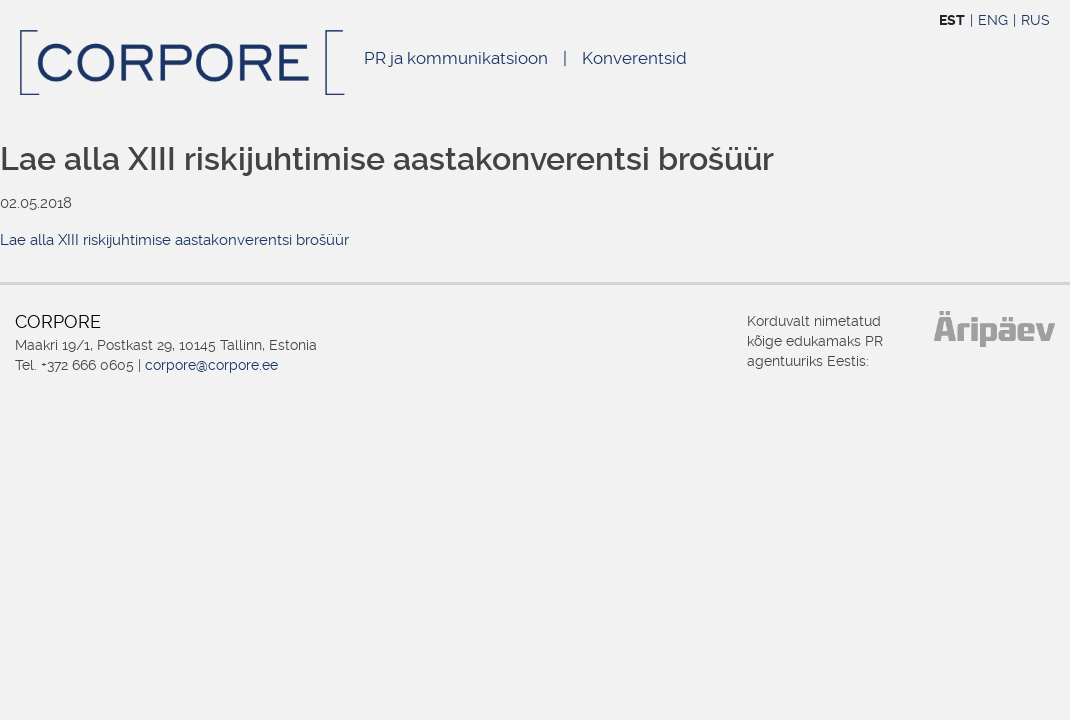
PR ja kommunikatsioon (456, 58)
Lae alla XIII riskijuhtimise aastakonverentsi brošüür (174, 240)
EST (952, 20)
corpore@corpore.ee (211, 365)
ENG (993, 20)
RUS (1035, 20)
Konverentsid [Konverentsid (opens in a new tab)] (634, 58)
